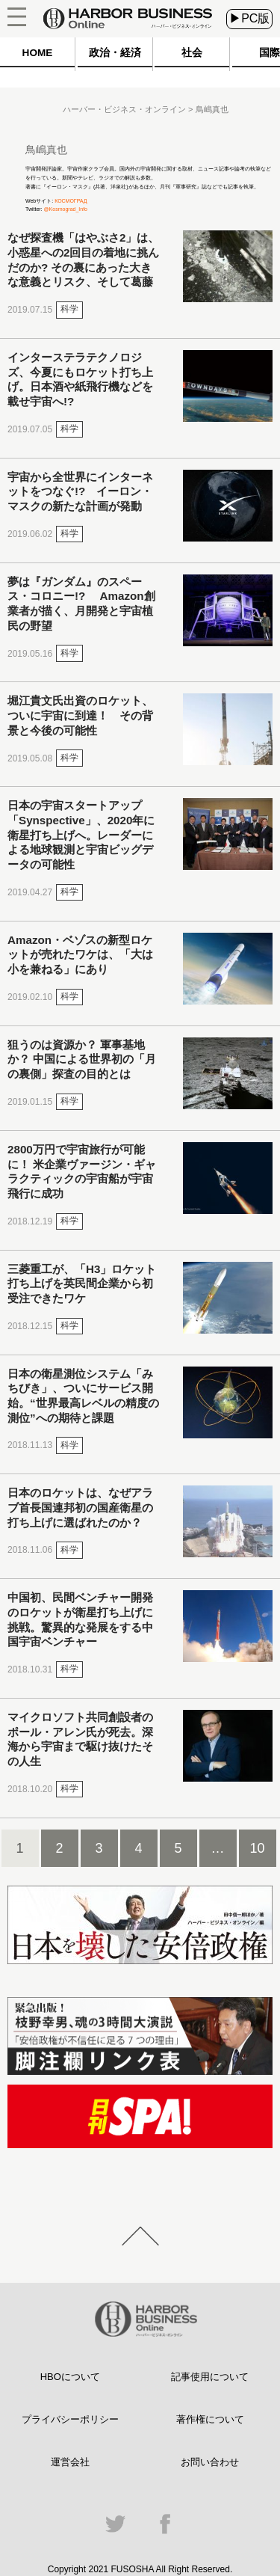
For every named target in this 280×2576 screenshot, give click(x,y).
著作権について (210, 2419)
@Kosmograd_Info (65, 209)
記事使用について (210, 2376)
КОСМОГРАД (71, 200)
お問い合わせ (210, 2462)
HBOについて (70, 2376)
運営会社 (70, 2462)
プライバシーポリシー (70, 2419)
